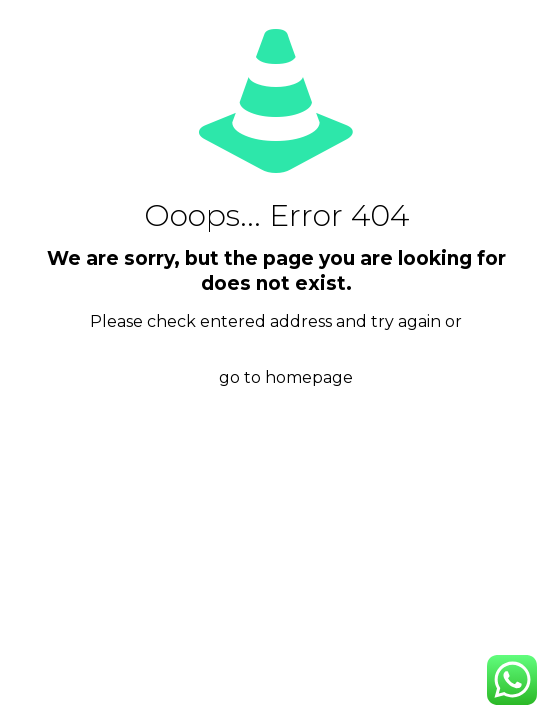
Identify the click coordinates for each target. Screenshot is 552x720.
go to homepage (286, 377)
